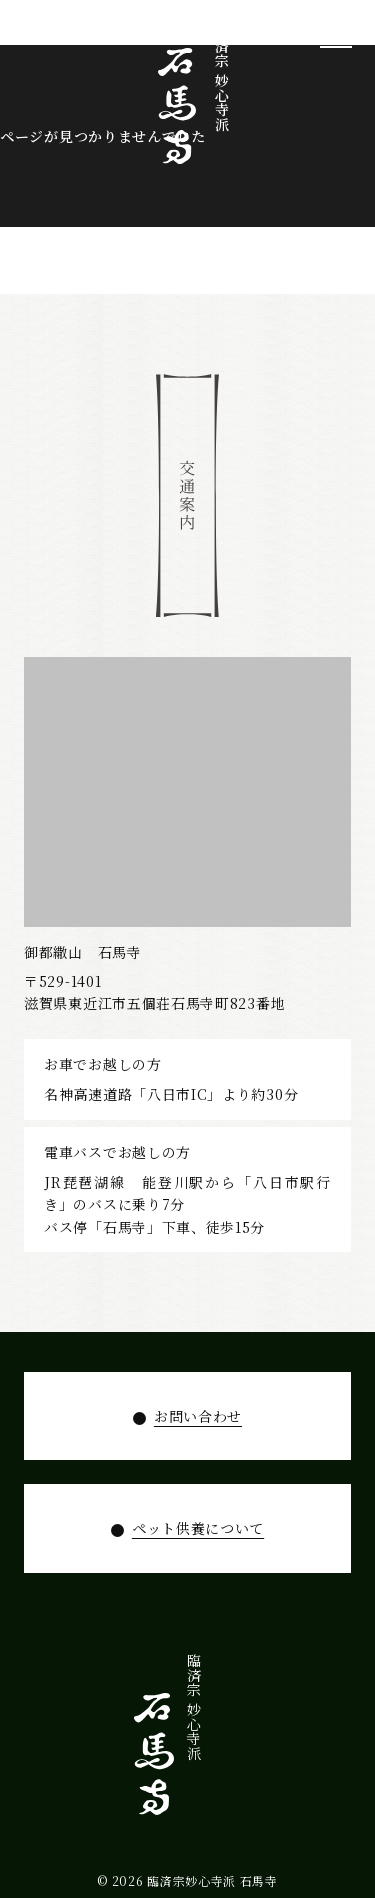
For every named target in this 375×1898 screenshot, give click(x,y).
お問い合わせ (198, 1416)
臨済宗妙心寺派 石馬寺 (212, 1880)
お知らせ (168, 1741)
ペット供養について (198, 1528)
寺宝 (290, 1726)
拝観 (259, 1726)
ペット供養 (198, 1749)
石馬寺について (320, 1763)
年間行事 (229, 1741)
